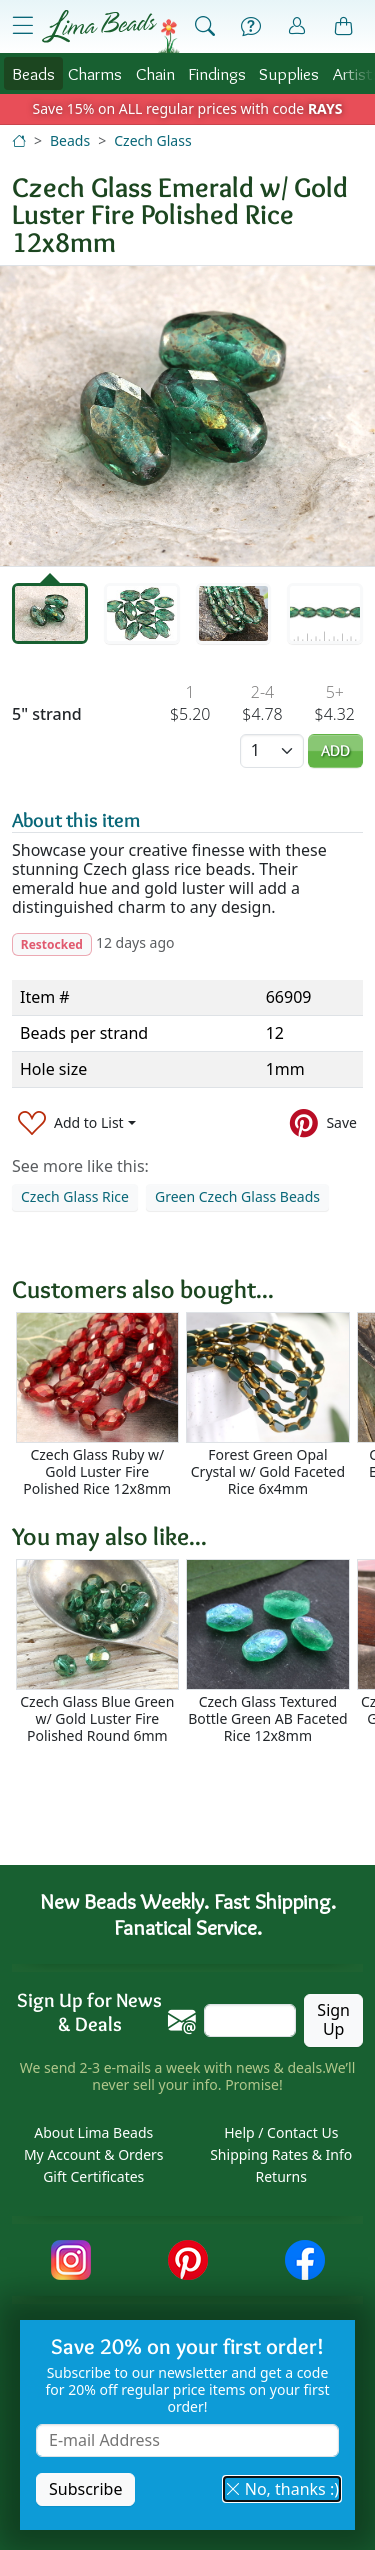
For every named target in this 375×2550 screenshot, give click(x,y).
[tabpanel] (187, 416)
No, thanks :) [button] (282, 2489)
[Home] (19, 140)
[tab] (50, 614)
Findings (217, 73)
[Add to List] (77, 1122)
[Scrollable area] (193, 1404)
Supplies (289, 73)
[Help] (251, 27)
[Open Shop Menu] (23, 26)
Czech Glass (152, 140)
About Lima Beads (93, 2132)
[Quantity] (272, 750)
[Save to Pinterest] (323, 1122)
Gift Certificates (93, 2176)
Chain (155, 73)
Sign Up (333, 2019)
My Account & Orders (94, 2154)
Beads (33, 73)
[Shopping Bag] (344, 27)
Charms (95, 73)
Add (335, 750)
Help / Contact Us (281, 2132)
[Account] (297, 26)
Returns (281, 2176)
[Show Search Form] (205, 27)
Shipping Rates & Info (281, 2154)
